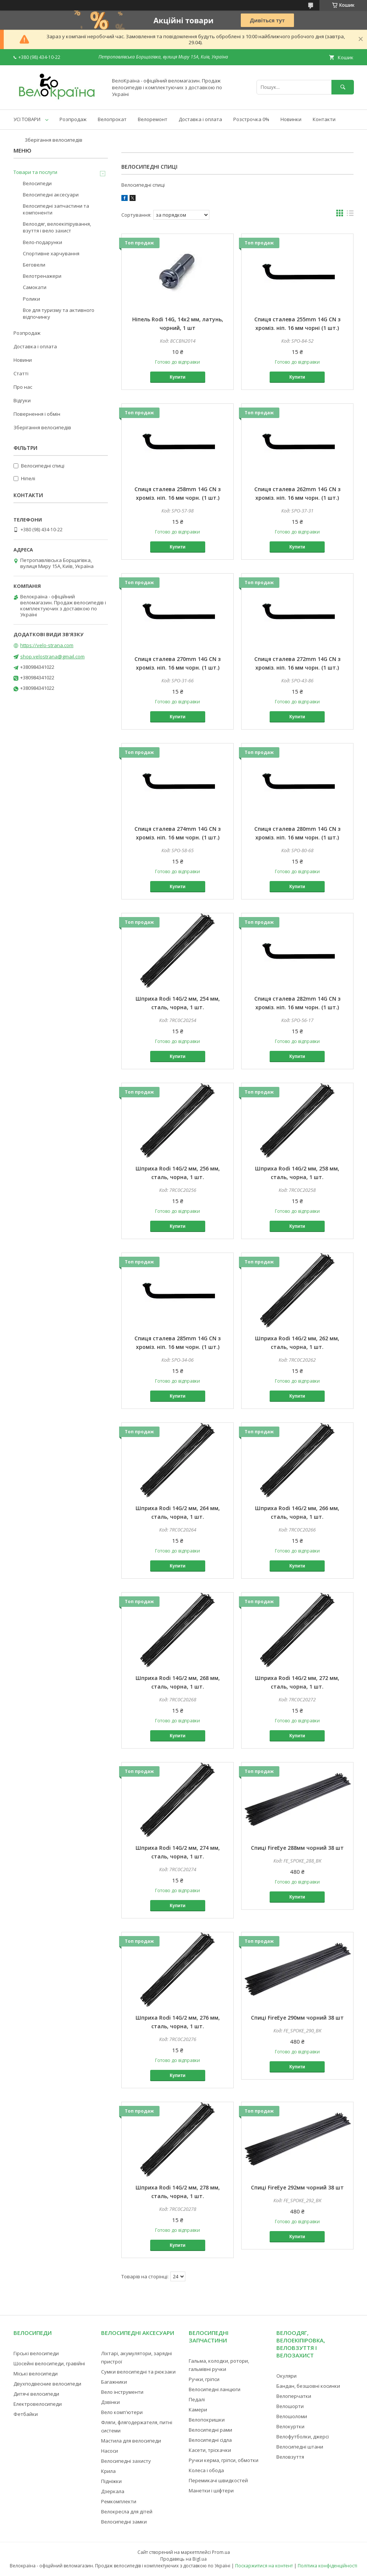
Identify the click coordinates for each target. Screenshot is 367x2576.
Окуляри (286, 2375)
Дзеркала (112, 2491)
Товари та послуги (35, 172)
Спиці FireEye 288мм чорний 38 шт (297, 1847)
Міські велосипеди (35, 2373)
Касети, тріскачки (210, 2450)
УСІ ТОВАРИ (26, 119)
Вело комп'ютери (122, 2412)
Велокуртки (290, 2426)
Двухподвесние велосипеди (47, 2383)
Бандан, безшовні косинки (308, 2386)
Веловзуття (290, 2456)
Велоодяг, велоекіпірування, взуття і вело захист (57, 227)
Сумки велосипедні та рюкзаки (138, 2371)
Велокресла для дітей (126, 2511)
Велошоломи (291, 2416)
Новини (22, 360)
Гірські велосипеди (36, 2353)
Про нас (22, 387)
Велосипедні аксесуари (51, 194)
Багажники (114, 2381)
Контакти (324, 119)
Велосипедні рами (210, 2429)
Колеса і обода (206, 2470)
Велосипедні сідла (210, 2440)
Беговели (34, 264)
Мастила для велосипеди (131, 2440)
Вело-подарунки (42, 242)
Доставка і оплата (200, 119)
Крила (108, 2471)
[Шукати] (342, 87)
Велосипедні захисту (126, 2461)
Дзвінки (110, 2402)
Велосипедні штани (299, 2446)
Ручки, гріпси (204, 2379)
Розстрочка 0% (251, 119)
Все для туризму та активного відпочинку (58, 313)
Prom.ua (221, 2552)
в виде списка (350, 215)
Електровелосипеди (37, 2404)
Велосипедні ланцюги (214, 2389)
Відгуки (22, 400)
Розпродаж (73, 119)
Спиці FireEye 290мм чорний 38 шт (297, 2017)
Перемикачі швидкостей (218, 2480)
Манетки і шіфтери (211, 2490)
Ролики (31, 298)
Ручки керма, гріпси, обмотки (223, 2460)
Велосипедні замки (124, 2521)
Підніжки (111, 2481)
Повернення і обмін (36, 414)
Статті (20, 373)
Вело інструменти (122, 2392)
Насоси (109, 2450)
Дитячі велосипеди (36, 2393)
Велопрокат (112, 119)
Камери (198, 2409)
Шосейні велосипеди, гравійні (49, 2363)
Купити (177, 377)
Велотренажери (42, 276)
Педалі (197, 2399)
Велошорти (290, 2406)
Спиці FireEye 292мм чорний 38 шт (297, 2187)
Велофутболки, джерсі (302, 2436)
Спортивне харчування (51, 253)
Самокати (34, 287)
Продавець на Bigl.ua (183, 2559)
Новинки (290, 119)
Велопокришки (207, 2419)
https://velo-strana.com (46, 645)
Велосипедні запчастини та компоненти (56, 209)
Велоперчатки (293, 2396)
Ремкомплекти (118, 2501)
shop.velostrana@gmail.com (52, 656)
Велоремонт (152, 119)
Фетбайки (25, 2414)
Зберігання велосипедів (53, 139)
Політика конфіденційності (327, 2566)
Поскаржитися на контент (264, 2566)
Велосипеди (37, 183)
